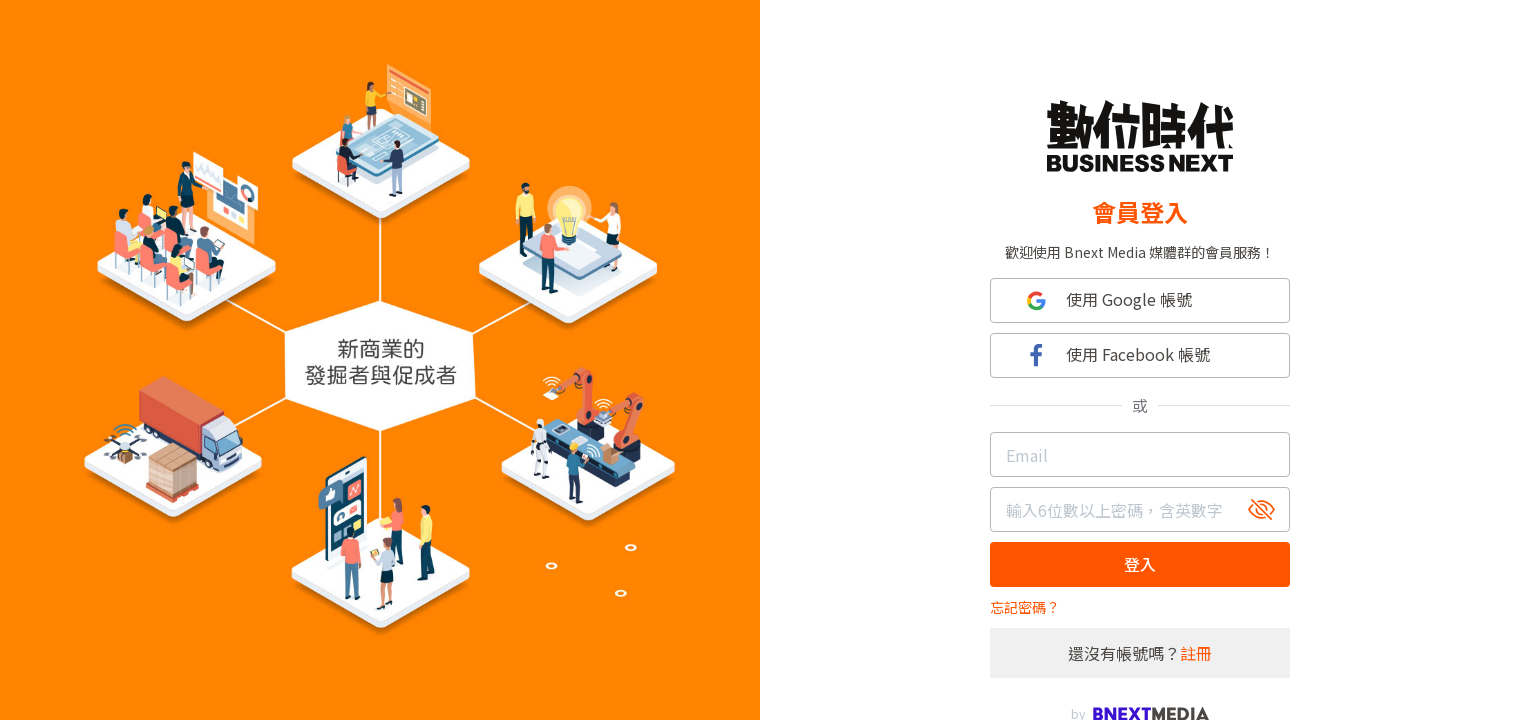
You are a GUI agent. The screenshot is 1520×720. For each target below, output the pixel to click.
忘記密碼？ (1025, 607)
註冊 (1196, 653)
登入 (1140, 564)
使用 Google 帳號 (1106, 300)
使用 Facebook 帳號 (1115, 355)
